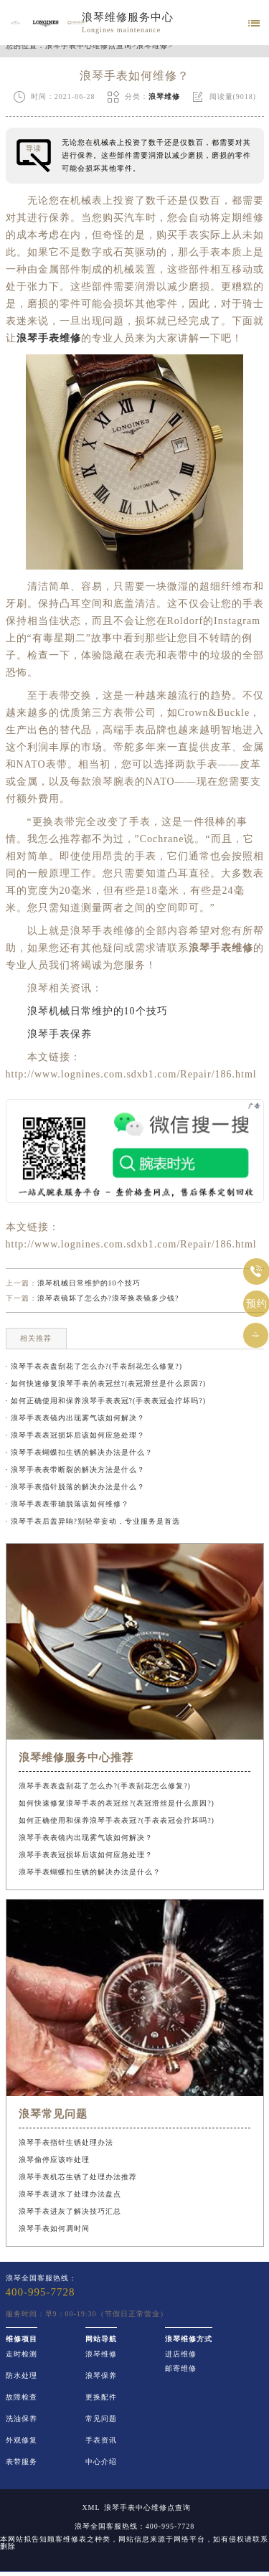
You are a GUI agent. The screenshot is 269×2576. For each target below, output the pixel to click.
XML (91, 2507)
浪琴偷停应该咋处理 (54, 2160)
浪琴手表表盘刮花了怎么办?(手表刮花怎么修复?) (105, 1786)
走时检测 (21, 2354)
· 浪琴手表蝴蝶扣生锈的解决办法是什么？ (79, 1452)
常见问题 (101, 2418)
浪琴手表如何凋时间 (54, 2228)
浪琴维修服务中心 (128, 17)
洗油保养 (21, 2418)
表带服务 (21, 2462)
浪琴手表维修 (48, 338)
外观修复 (21, 2440)
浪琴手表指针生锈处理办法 (66, 2142)
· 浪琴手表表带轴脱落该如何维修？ (67, 1504)
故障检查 (21, 2397)
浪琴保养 (101, 2375)
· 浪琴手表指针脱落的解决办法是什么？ (75, 1487)
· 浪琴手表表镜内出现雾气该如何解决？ (75, 1418)
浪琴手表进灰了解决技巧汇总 (70, 2211)
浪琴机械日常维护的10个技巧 (87, 1011)
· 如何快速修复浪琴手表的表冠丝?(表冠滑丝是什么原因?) (106, 1383)
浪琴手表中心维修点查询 (88, 45)
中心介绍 (101, 2462)
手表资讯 (101, 2440)
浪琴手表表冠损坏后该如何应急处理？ (86, 1855)
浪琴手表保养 (49, 1034)
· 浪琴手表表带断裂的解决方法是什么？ (75, 1469)
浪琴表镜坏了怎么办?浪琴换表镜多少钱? (108, 1298)
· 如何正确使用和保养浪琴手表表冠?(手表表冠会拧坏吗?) (106, 1401)
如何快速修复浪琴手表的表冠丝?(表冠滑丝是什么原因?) (116, 1803)
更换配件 (101, 2397)
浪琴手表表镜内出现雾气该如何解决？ (86, 1837)
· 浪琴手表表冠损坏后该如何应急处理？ (75, 1435)
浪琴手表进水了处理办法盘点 (70, 2194)
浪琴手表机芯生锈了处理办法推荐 (78, 2177)
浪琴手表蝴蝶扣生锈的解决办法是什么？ (90, 1872)
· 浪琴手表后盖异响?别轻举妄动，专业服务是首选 (93, 1521)
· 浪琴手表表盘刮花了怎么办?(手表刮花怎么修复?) (94, 1366)
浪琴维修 (152, 45)
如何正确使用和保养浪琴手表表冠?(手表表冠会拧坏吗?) (116, 1820)
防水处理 (21, 2375)
